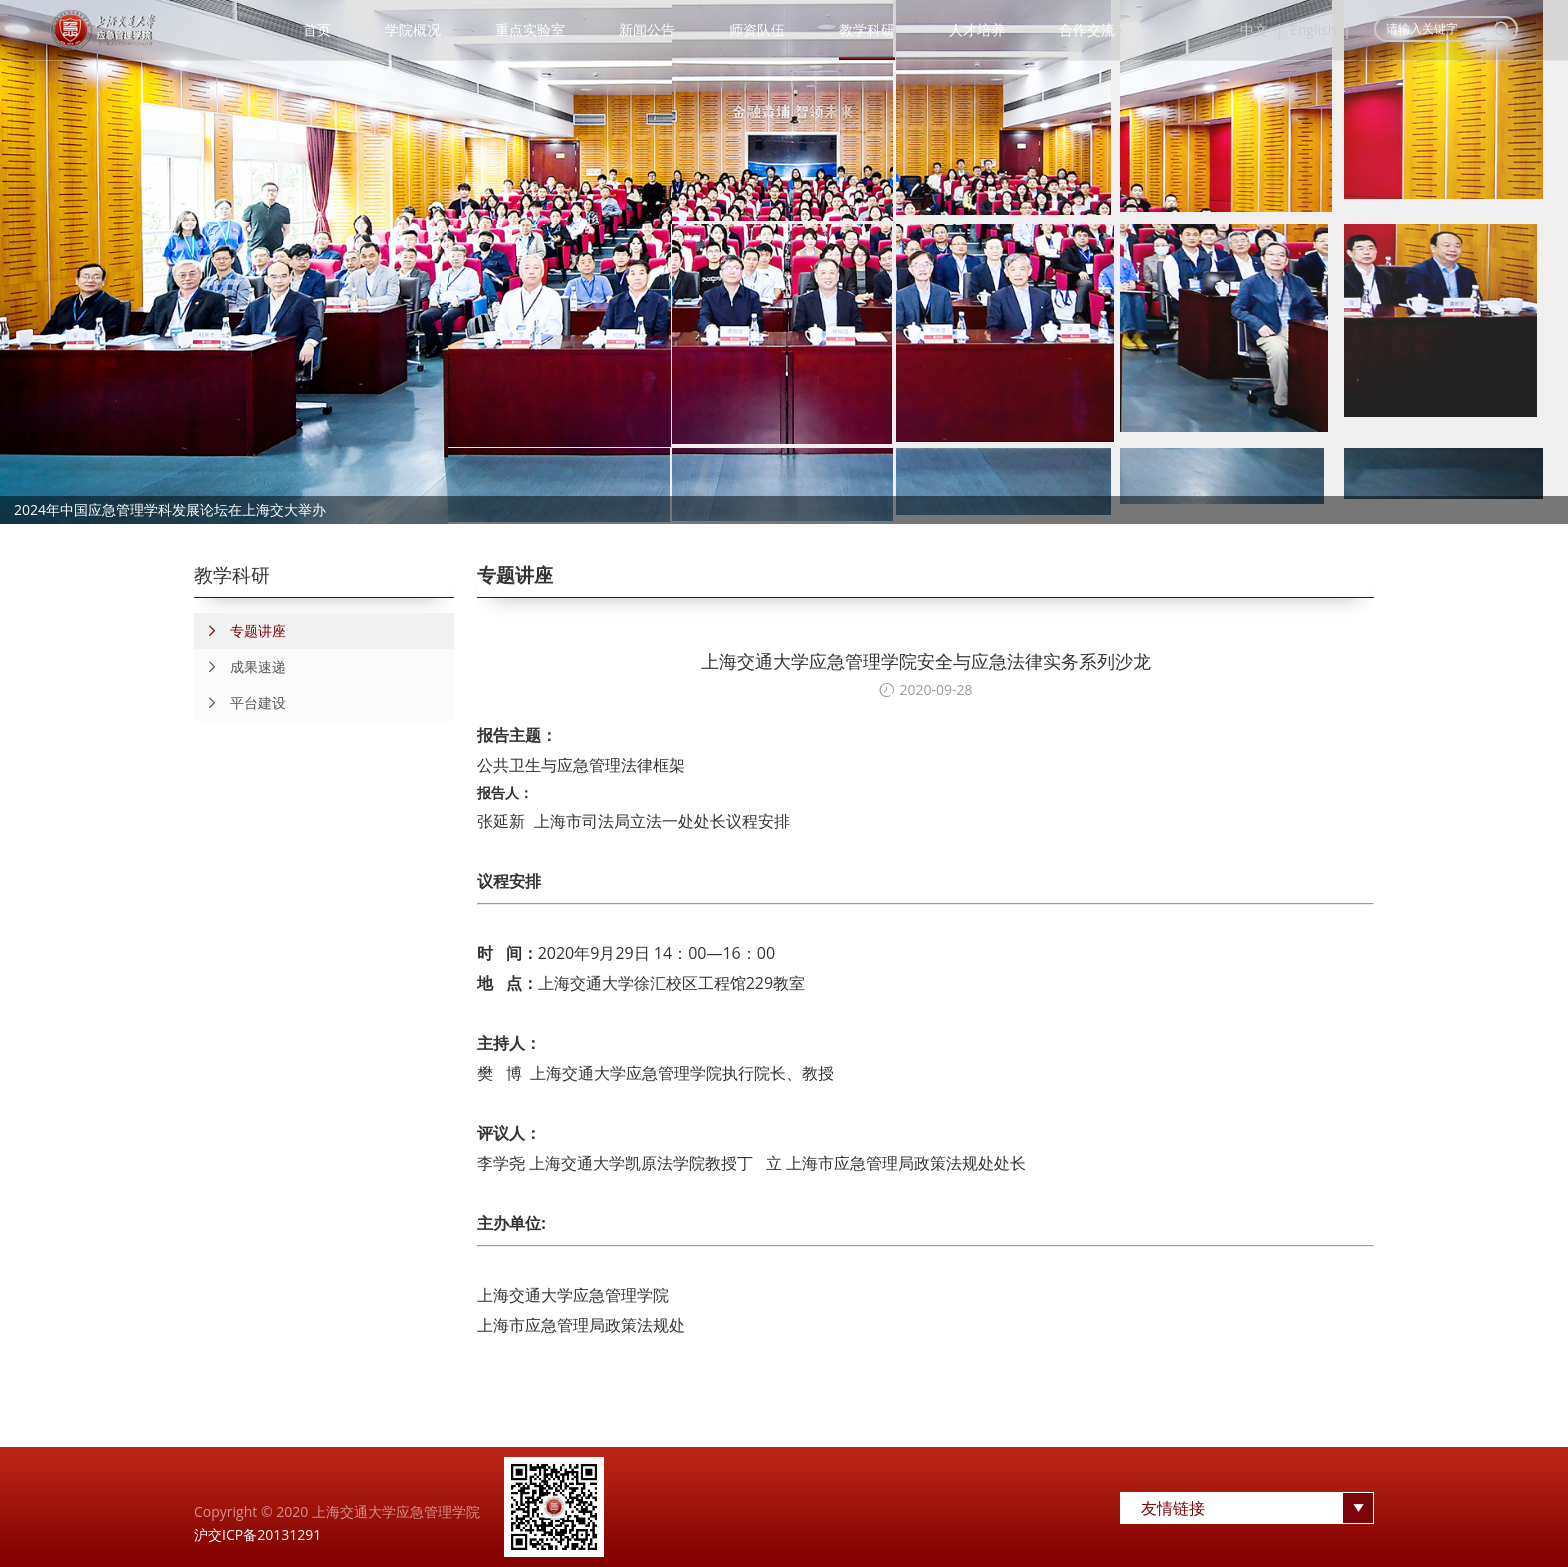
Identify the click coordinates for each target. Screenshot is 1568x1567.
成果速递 (240, 667)
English (1313, 29)
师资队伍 (757, 29)
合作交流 (1087, 29)
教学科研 (867, 29)
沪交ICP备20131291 (257, 1534)
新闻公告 (647, 29)
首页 (317, 29)
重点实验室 (530, 29)
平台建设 (240, 703)
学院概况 (413, 29)
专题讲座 (240, 631)
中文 (1254, 29)
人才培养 (977, 29)
